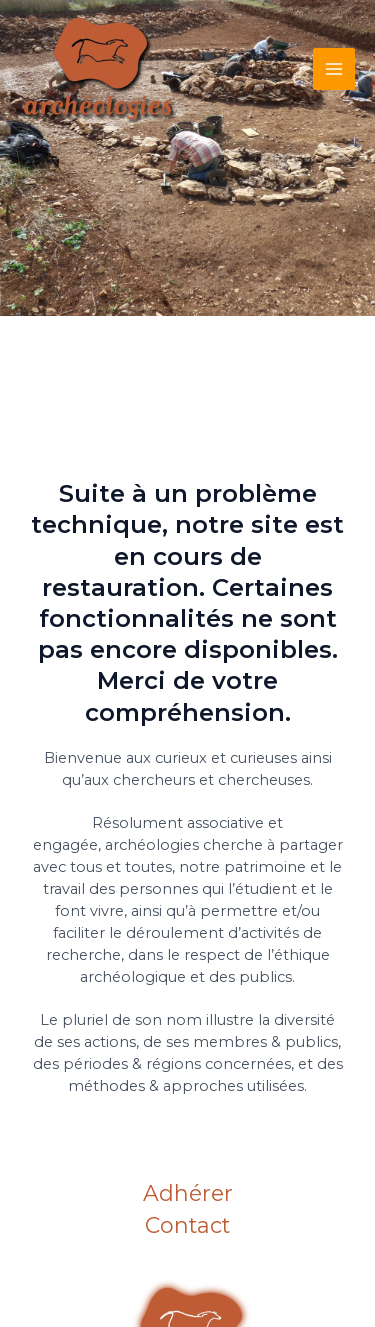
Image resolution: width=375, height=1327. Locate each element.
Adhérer (188, 1194)
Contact (187, 1226)
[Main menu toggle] (334, 69)
